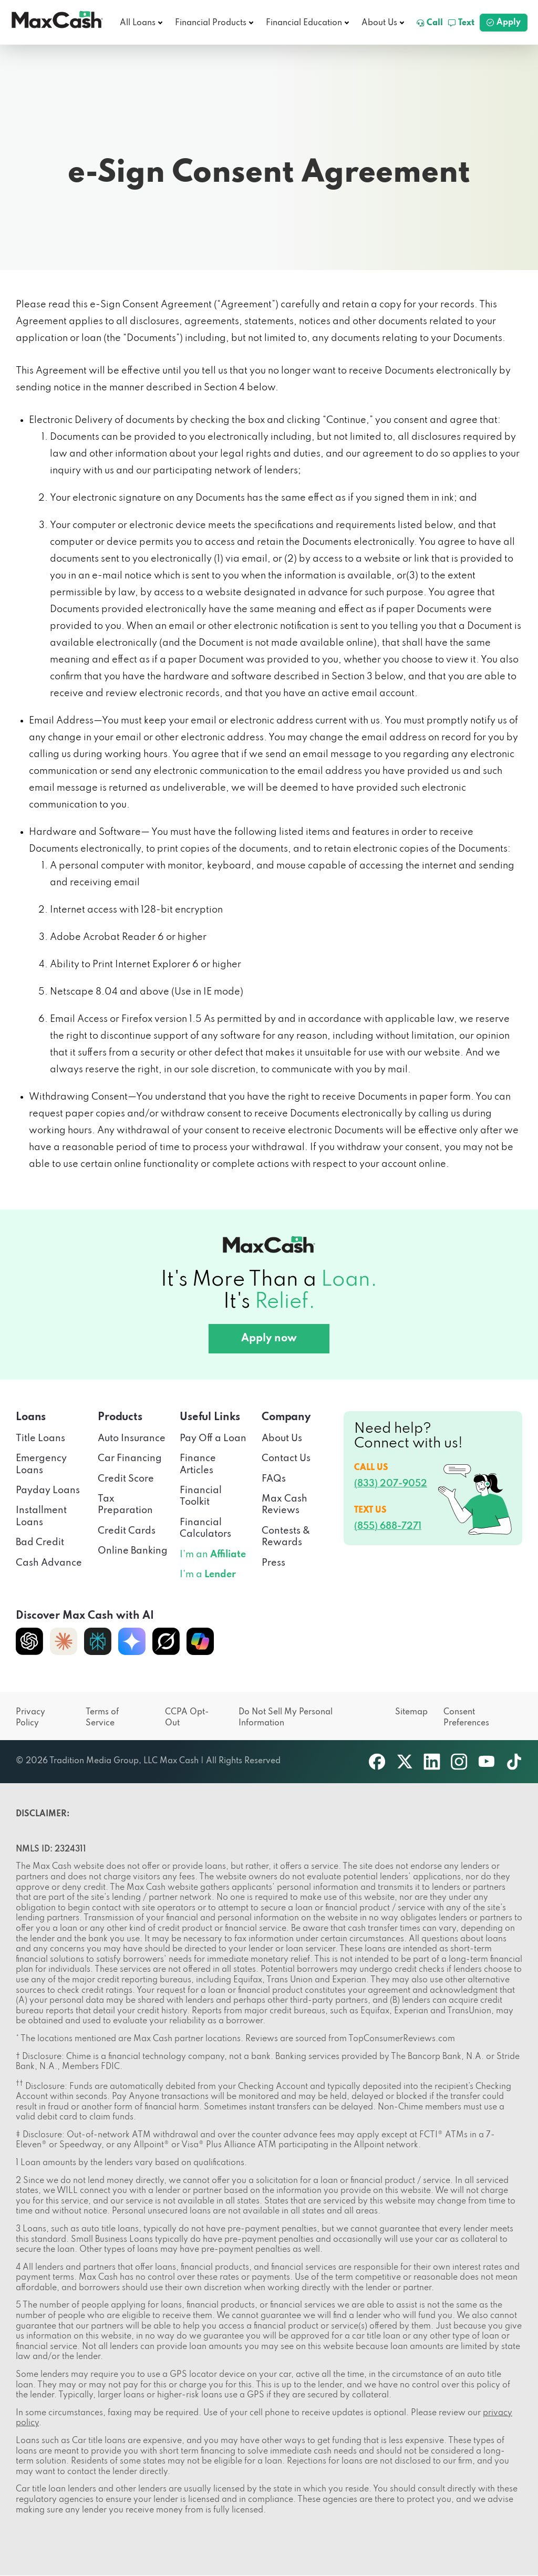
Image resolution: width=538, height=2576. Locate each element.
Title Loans (40, 1438)
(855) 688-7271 (387, 1526)
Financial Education (304, 23)
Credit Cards (127, 1531)
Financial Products (210, 23)
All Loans (138, 23)
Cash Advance (49, 1563)
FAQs (274, 1479)
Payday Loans (48, 1490)
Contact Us (286, 1458)
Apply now (269, 1338)
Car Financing (130, 1458)
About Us (379, 23)
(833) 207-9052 (390, 1483)
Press (273, 1563)
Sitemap (411, 1712)
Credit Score (126, 1479)
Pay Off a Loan (213, 1438)
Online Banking (133, 1551)
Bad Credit (40, 1542)
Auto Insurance (131, 1438)
